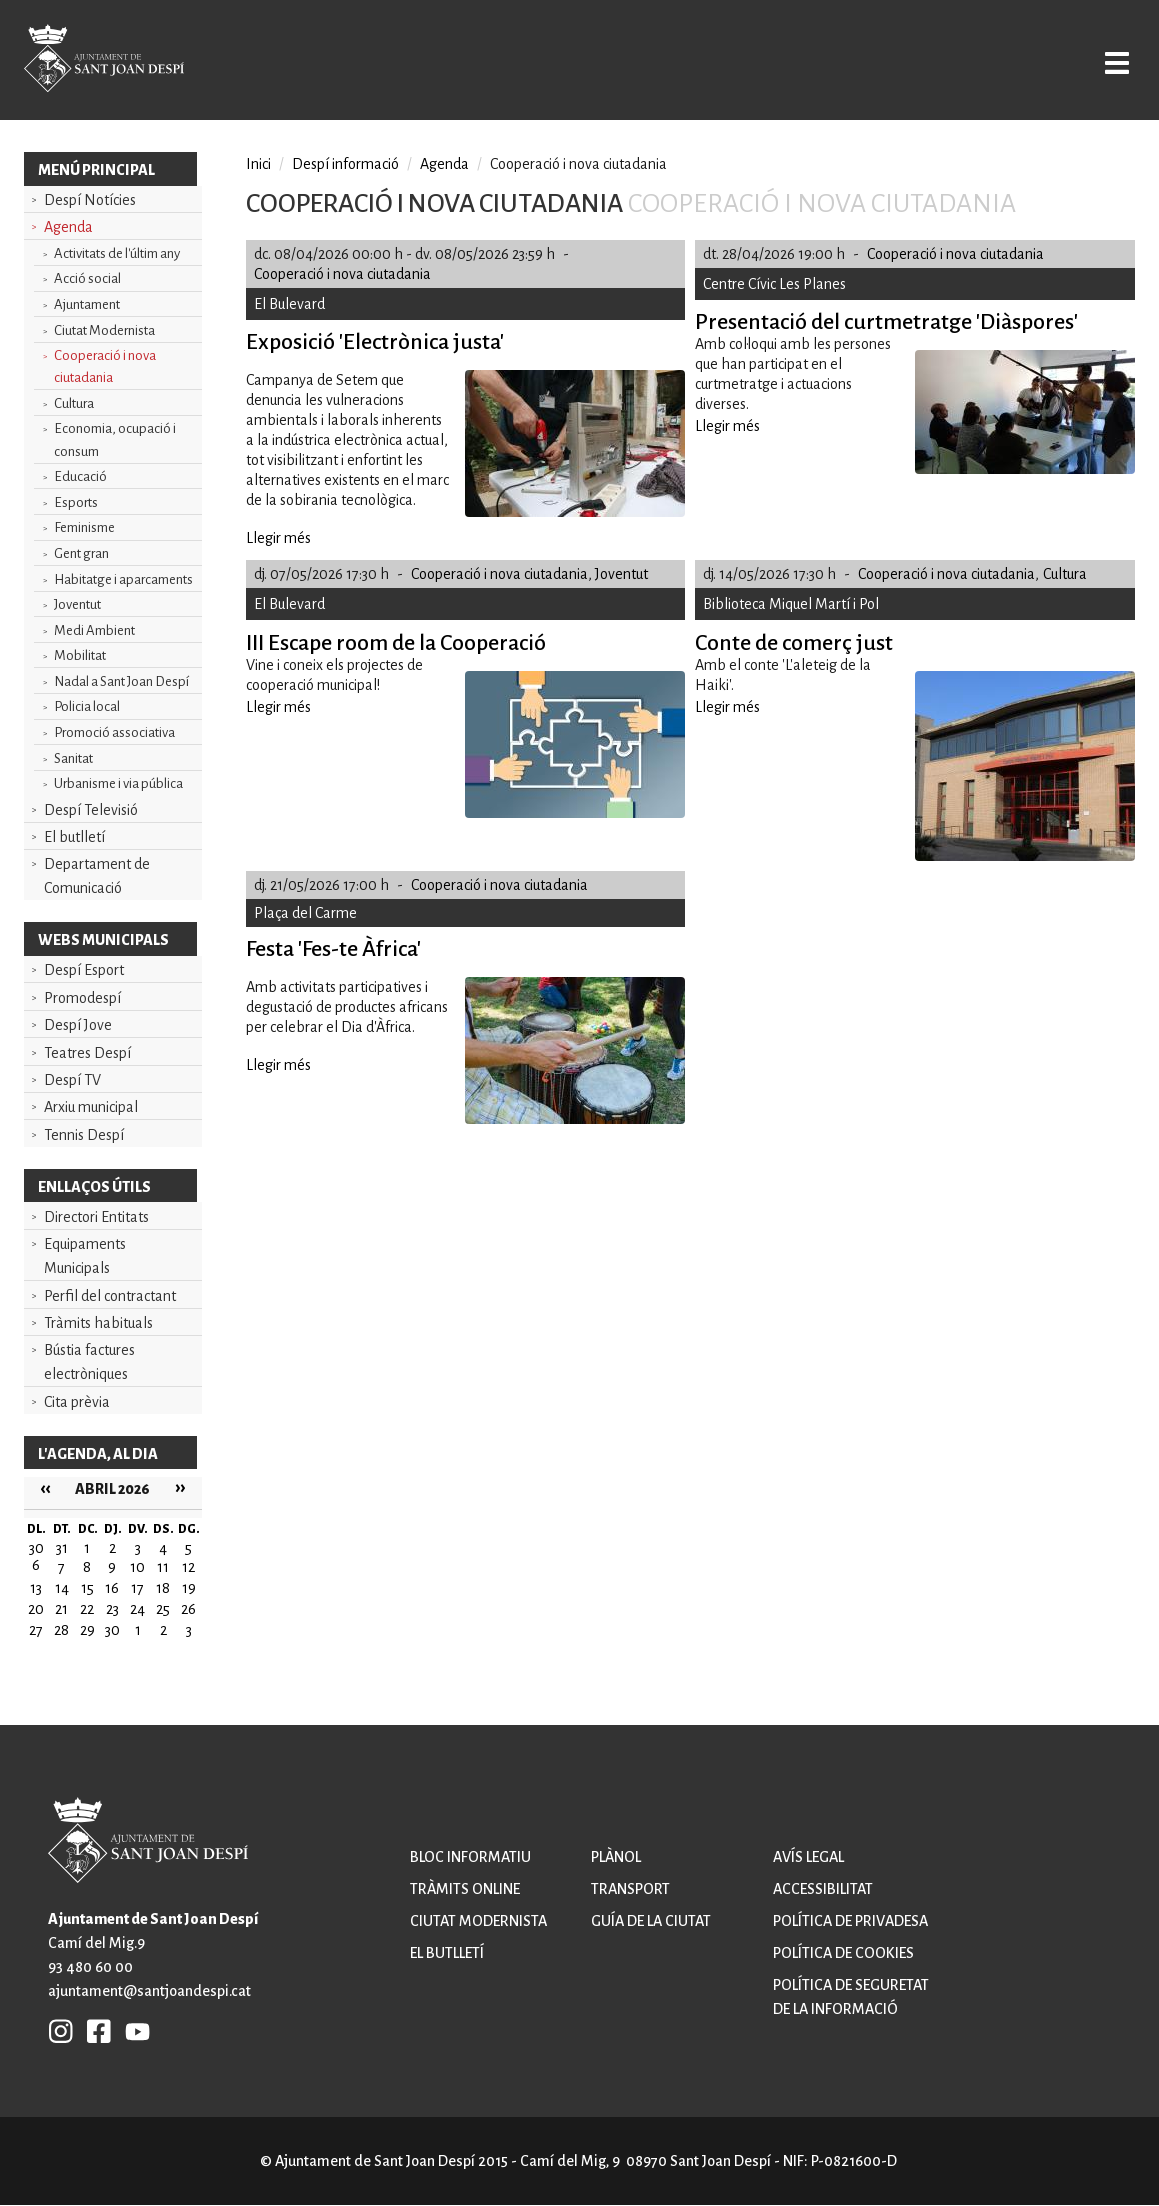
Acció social (87, 278)
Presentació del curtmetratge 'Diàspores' (886, 322)
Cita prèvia (77, 1402)
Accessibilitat (823, 1889)
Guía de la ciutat (651, 1921)
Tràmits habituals (98, 1323)
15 (87, 1588)
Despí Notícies (90, 200)
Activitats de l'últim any (117, 253)
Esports (76, 502)
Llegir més (278, 538)
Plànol (616, 1857)
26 (188, 1609)
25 (163, 1609)
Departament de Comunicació (97, 876)
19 (189, 1588)
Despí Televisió (91, 810)
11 (163, 1567)
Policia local (87, 706)
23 (112, 1609)
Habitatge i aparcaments (123, 579)
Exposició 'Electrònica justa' (375, 342)
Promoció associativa (114, 732)
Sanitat (73, 758)
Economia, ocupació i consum (115, 439)
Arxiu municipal (91, 1107)
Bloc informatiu (470, 1857)
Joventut (77, 604)
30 (112, 1630)
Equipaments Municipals (85, 1256)
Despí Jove (78, 1025)
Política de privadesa (850, 1921)
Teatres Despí (87, 1053)
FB (94, 2031)
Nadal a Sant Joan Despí (121, 681)
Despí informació (345, 164)
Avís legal (808, 1857)
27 (36, 1630)
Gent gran (81, 553)
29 (87, 1630)
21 (61, 1609)
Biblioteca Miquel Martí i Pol (791, 604)
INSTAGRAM (61, 2031)
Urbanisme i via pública (118, 783)
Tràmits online (465, 1889)
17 (137, 1588)
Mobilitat (80, 655)
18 (163, 1588)
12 (188, 1567)
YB (132, 2031)
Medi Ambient (94, 630)
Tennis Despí (84, 1135)
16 (112, 1588)
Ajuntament (87, 304)
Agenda (68, 227)
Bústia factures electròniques (89, 1362)
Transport (630, 1889)
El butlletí (74, 837)
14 (62, 1588)
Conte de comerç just (794, 643)
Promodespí (82, 998)
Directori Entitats (96, 1217)
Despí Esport (84, 970)
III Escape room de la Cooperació (396, 643)
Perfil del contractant (110, 1296)
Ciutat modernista (478, 1921)
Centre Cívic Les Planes (774, 284)
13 (36, 1588)
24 (137, 1609)
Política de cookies (843, 1953)
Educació (80, 476)
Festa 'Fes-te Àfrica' (333, 949)
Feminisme (84, 527)
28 (61, 1630)
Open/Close (1096, 62)
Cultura (74, 403)
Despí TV (72, 1080)
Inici (258, 164)
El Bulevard (289, 304)
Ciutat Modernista (104, 330)
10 (137, 1567)
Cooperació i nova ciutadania (105, 366)
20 (36, 1609)
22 (87, 1609)
